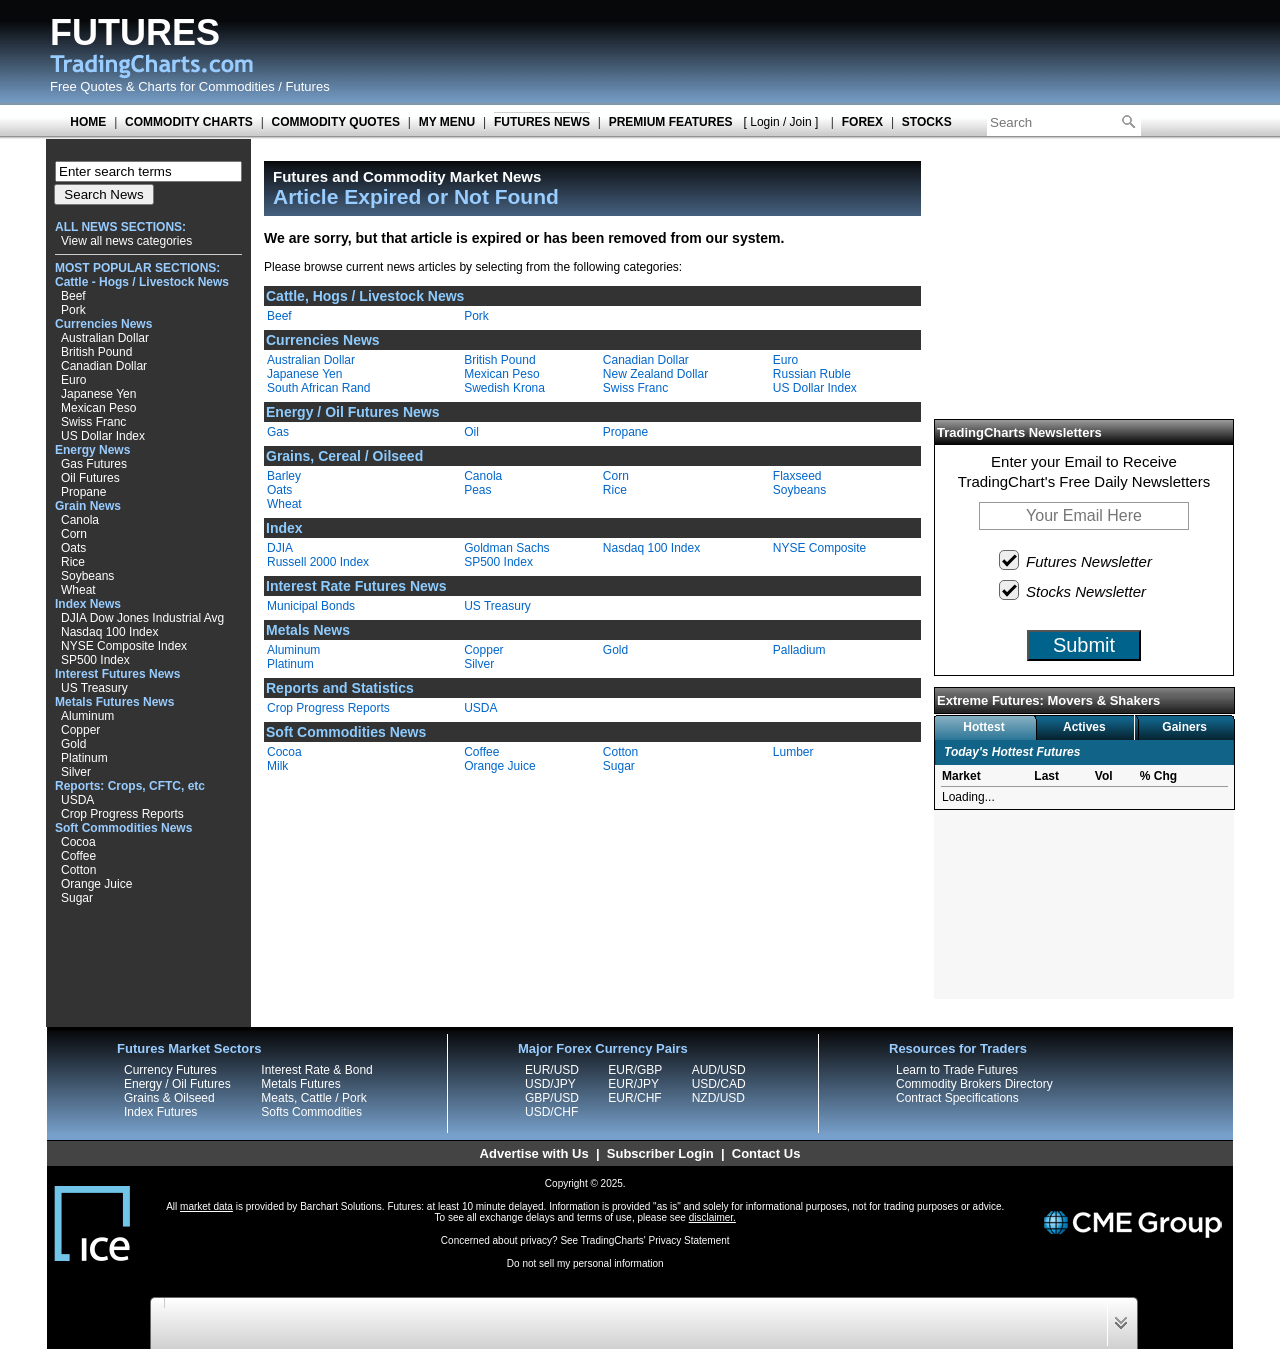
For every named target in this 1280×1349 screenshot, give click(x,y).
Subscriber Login (660, 1153)
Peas (477, 490)
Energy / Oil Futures (177, 1084)
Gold (73, 744)
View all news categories (126, 241)
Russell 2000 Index (318, 562)
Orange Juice (96, 884)
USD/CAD (719, 1084)
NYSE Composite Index (124, 646)
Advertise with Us (534, 1153)
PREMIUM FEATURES (671, 122)
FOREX (862, 122)
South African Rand (318, 388)
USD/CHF (551, 1112)
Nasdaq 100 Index (109, 632)
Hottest (983, 727)
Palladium (799, 650)
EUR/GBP (635, 1070)
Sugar (77, 898)
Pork (73, 310)
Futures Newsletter (1076, 560)
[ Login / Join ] (781, 122)
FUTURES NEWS (542, 122)
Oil (471, 432)
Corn (74, 534)
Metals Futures (300, 1084)
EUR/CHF (634, 1098)
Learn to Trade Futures (957, 1070)
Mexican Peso (98, 408)
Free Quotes (86, 86)
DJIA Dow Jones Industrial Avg (142, 618)
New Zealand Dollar (655, 374)
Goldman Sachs (506, 548)
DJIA (280, 548)
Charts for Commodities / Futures (233, 86)
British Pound (96, 352)
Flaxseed (797, 476)
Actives (1084, 727)
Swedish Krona (504, 388)
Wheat (78, 590)
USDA (77, 800)
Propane (83, 492)
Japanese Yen (98, 394)
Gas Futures (94, 464)
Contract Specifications (957, 1098)
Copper (80, 730)
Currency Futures (170, 1070)
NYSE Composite (819, 548)
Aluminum (87, 716)
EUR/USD (552, 1070)
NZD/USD (718, 1098)
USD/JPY (550, 1084)
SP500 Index (95, 660)
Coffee (78, 856)
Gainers (1184, 727)
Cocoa (78, 842)
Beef (73, 296)
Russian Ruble (812, 374)
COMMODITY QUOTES (336, 122)
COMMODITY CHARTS (189, 122)
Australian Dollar (105, 338)
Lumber (793, 752)
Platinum (84, 758)
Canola (80, 520)
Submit (1084, 645)
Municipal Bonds (311, 606)
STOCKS (927, 122)
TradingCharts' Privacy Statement (655, 1240)
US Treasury (94, 688)
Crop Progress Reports (122, 814)
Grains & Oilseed (169, 1098)
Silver (76, 772)
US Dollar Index (103, 436)
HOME (88, 122)
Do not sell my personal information (585, 1263)
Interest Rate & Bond (316, 1070)
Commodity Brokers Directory (974, 1084)
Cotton (78, 870)
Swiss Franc (93, 422)
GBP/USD (552, 1098)
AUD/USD (719, 1070)
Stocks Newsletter (1073, 590)
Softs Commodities (311, 1112)
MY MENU (447, 122)
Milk (277, 766)
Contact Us (766, 1153)
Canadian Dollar (104, 366)
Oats (73, 548)
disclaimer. (712, 1217)
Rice (73, 562)
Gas (278, 432)
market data (206, 1206)
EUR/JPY (633, 1084)
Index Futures (160, 1112)
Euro (73, 380)
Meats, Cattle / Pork (313, 1098)
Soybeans (87, 576)
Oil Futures (90, 478)
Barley (284, 476)
